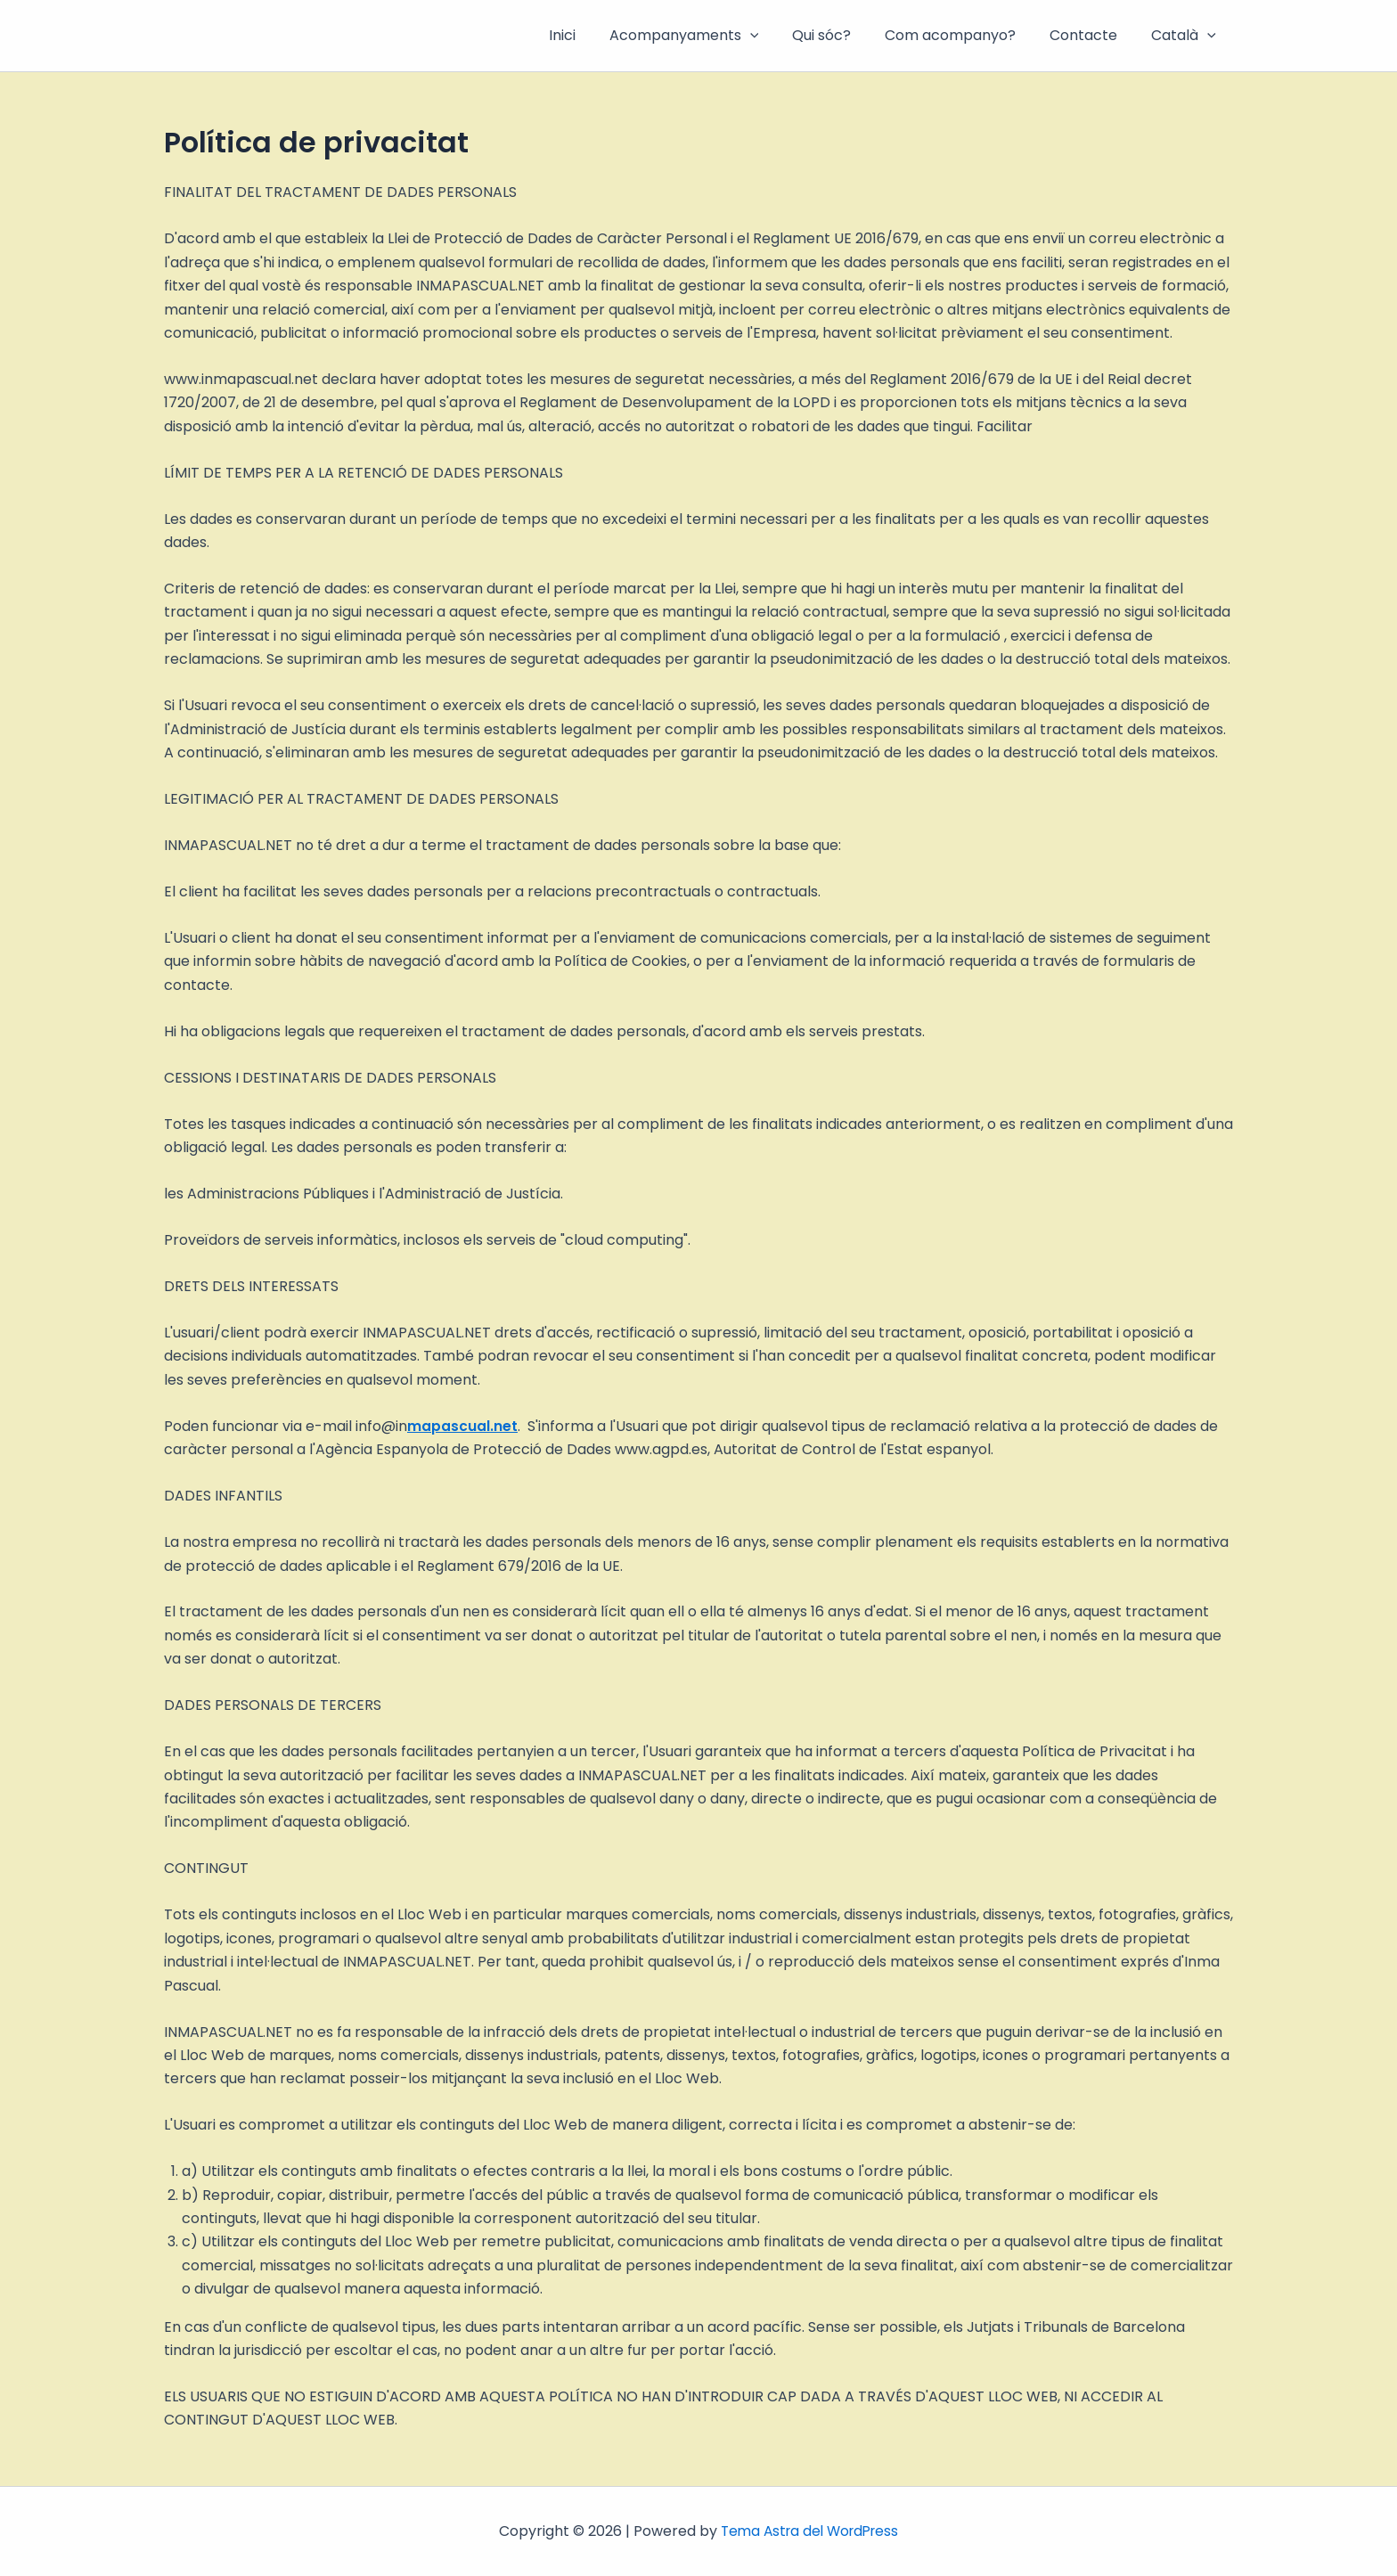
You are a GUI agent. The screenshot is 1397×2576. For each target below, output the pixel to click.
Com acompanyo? (963, 35)
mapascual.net (462, 1426)
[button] (774, 35)
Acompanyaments (708, 35)
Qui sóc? (840, 35)
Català (1186, 35)
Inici (591, 35)
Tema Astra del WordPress (809, 2531)
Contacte (1091, 35)
